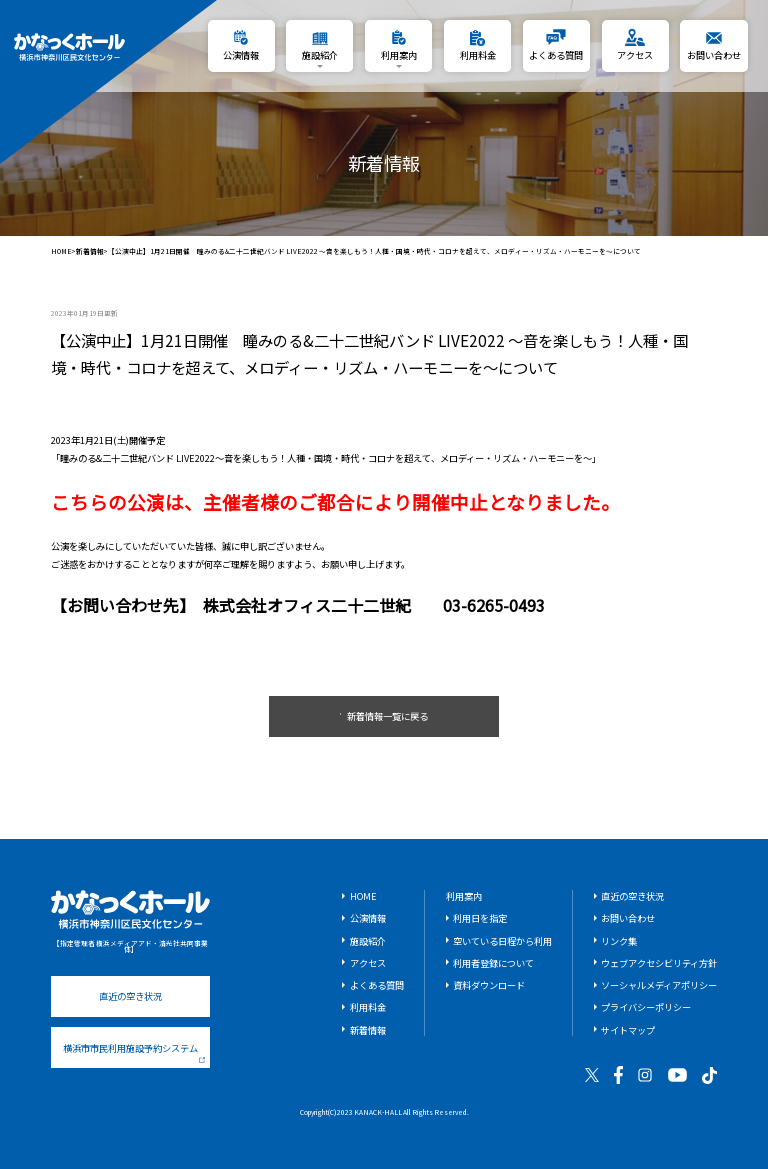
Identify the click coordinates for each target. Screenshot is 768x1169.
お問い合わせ (628, 918)
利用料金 (368, 1007)
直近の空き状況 (130, 996)
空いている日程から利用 (502, 941)
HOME (61, 251)
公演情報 (368, 918)
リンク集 (619, 941)
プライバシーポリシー (646, 1007)
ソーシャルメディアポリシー (659, 985)
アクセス (368, 963)
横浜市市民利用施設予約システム (134, 1052)
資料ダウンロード (489, 985)
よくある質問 (377, 985)
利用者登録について (493, 963)
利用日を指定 (480, 918)
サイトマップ (628, 1030)
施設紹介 (368, 941)
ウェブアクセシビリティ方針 (659, 963)
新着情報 (90, 251)
